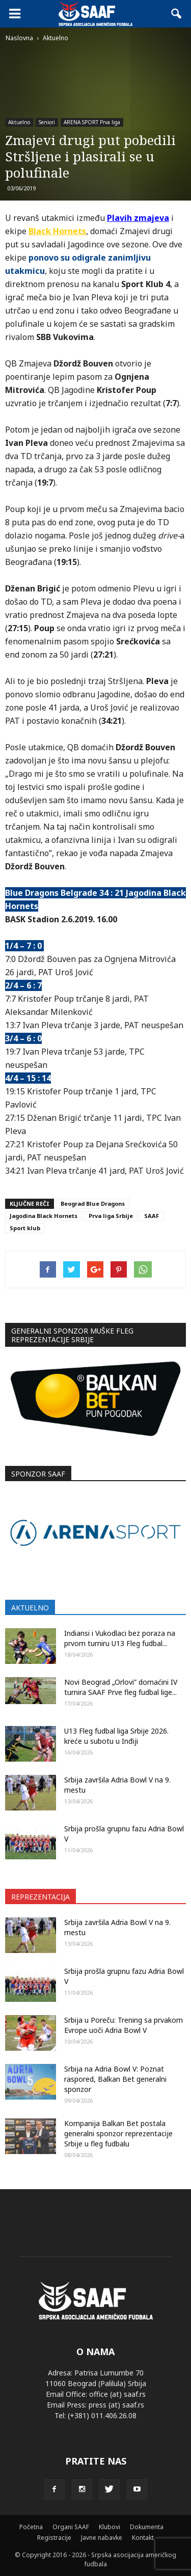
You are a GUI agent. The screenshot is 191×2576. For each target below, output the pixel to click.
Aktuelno (19, 122)
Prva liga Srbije (111, 1216)
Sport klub (25, 1228)
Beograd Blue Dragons (93, 1203)
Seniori (47, 122)
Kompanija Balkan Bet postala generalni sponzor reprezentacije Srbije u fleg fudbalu (118, 2133)
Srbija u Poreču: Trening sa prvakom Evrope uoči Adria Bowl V (123, 2025)
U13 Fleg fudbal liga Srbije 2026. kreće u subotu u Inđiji (116, 1736)
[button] (176, 13)
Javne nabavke (101, 2537)
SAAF (151, 1216)
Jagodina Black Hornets (43, 1216)
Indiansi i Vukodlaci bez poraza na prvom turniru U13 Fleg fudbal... (119, 1638)
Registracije (54, 2537)
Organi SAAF (70, 2527)
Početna (31, 2527)
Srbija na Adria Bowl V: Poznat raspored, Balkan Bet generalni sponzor (115, 2079)
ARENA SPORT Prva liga (92, 122)
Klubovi (109, 2527)
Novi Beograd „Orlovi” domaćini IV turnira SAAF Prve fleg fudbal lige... (120, 1687)
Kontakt (143, 2537)
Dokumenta (146, 2527)
